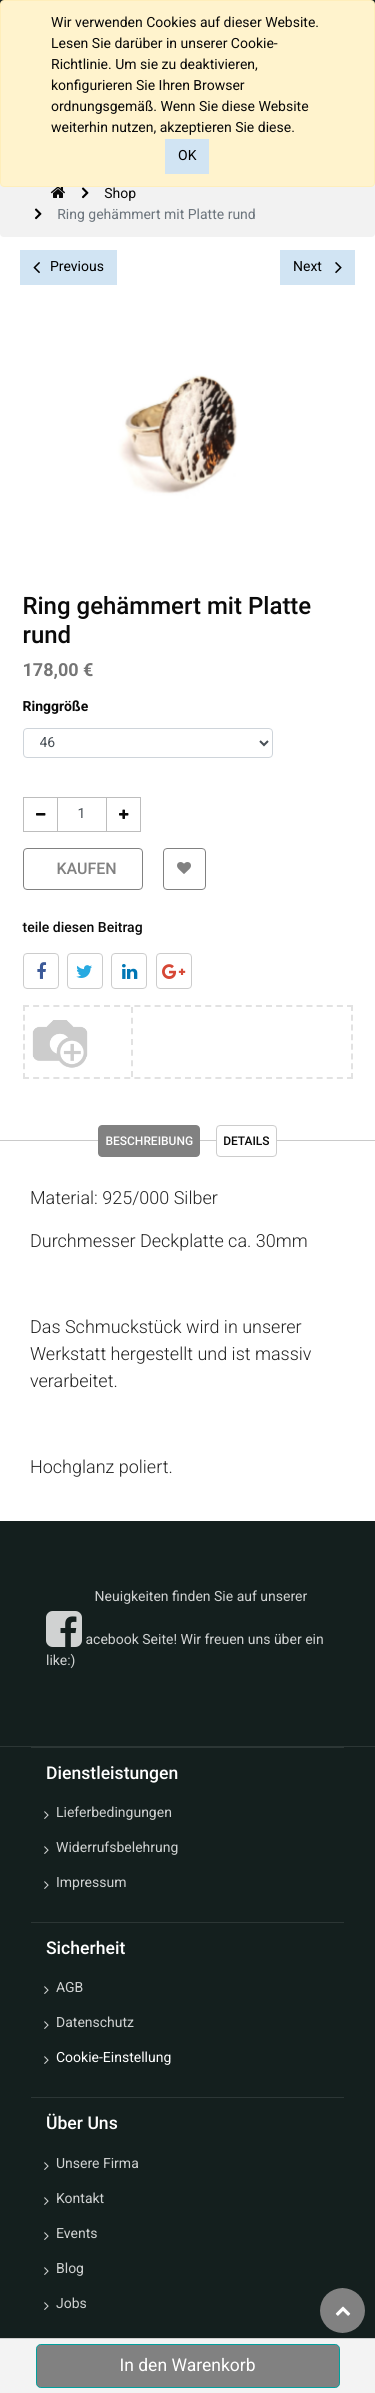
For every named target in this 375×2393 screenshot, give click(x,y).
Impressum (91, 1883)
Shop (120, 194)
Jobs (71, 2304)
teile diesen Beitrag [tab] (82, 928)
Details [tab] (246, 1141)
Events (76, 2234)
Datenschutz (95, 2023)
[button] (184, 869)
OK (187, 156)
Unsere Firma (97, 2164)
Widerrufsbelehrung (117, 1848)
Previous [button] (68, 267)
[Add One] (122, 814)
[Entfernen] (39, 814)
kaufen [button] (82, 868)
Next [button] (317, 267)
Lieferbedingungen (114, 1813)
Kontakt (80, 2199)
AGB (69, 1988)
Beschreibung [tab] (149, 1141)
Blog (70, 2269)
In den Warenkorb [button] (187, 2366)
